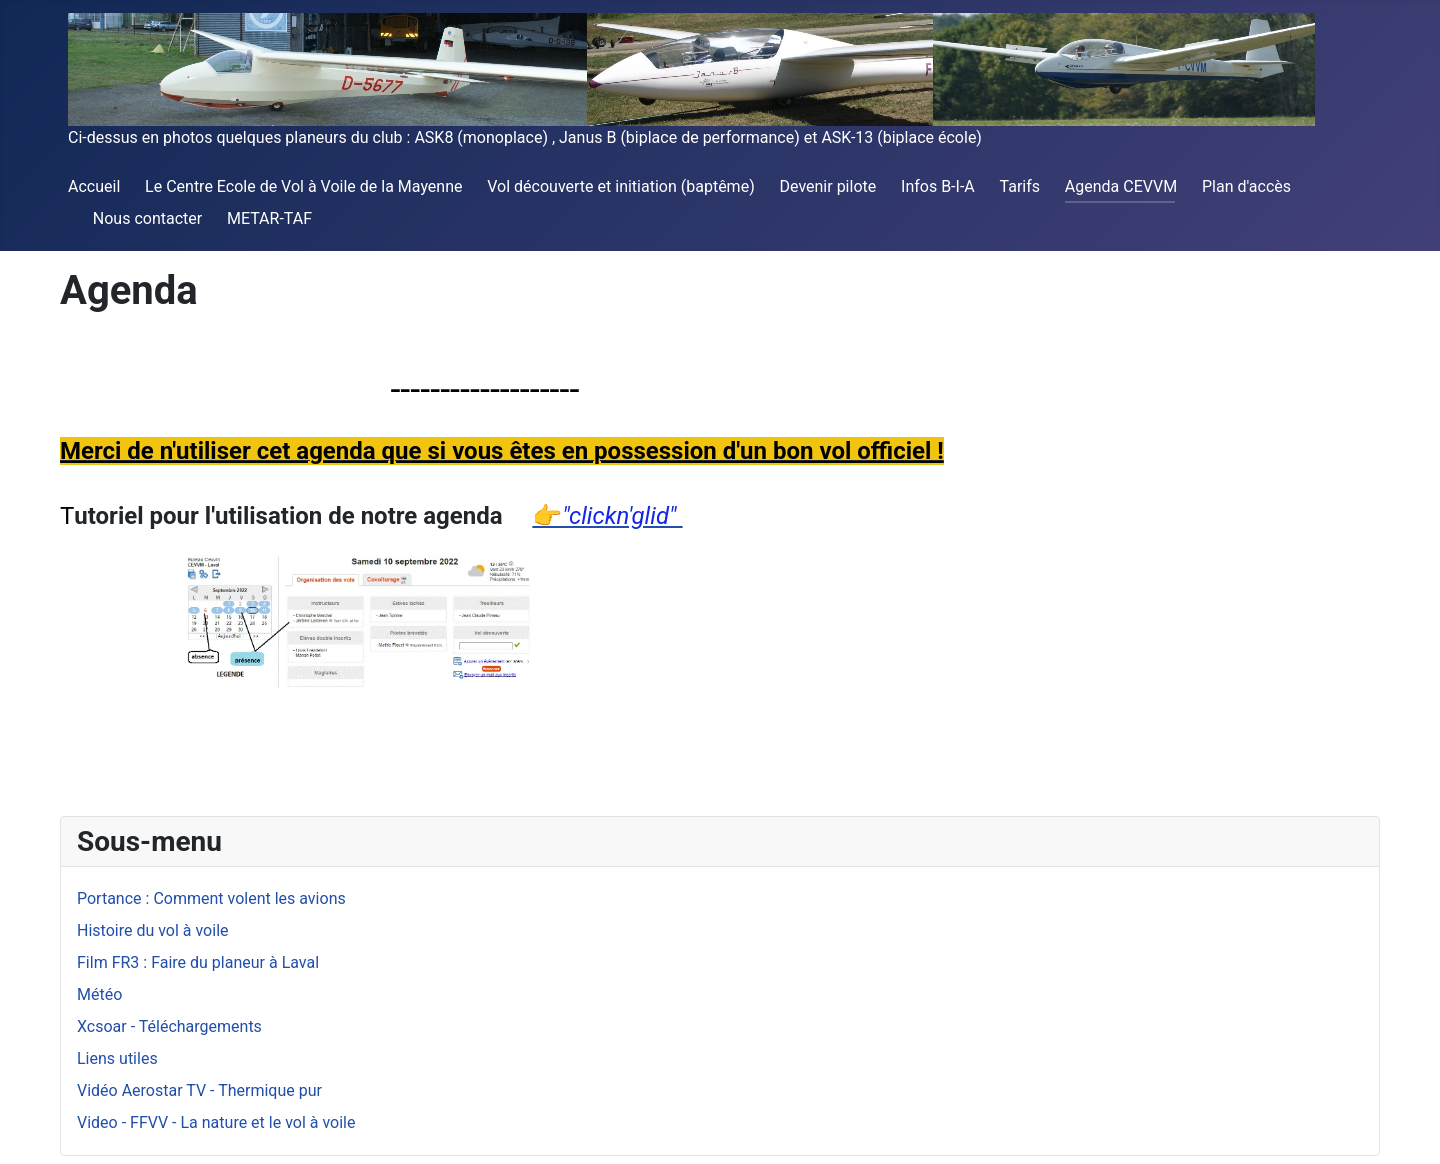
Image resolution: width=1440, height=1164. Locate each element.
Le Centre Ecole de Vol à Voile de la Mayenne (303, 186)
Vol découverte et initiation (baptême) (620, 186)
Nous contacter (147, 218)
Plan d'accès (1246, 186)
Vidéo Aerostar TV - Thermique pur (199, 1090)
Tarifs (1020, 186)
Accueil (94, 186)
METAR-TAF (269, 218)
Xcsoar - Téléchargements (169, 1026)
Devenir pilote (828, 186)
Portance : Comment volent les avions (211, 898)
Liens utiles (117, 1058)
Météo (99, 994)
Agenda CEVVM (1121, 186)
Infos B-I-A (938, 186)
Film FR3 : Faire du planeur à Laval (198, 962)
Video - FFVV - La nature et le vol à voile (216, 1122)
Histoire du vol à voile (153, 930)
